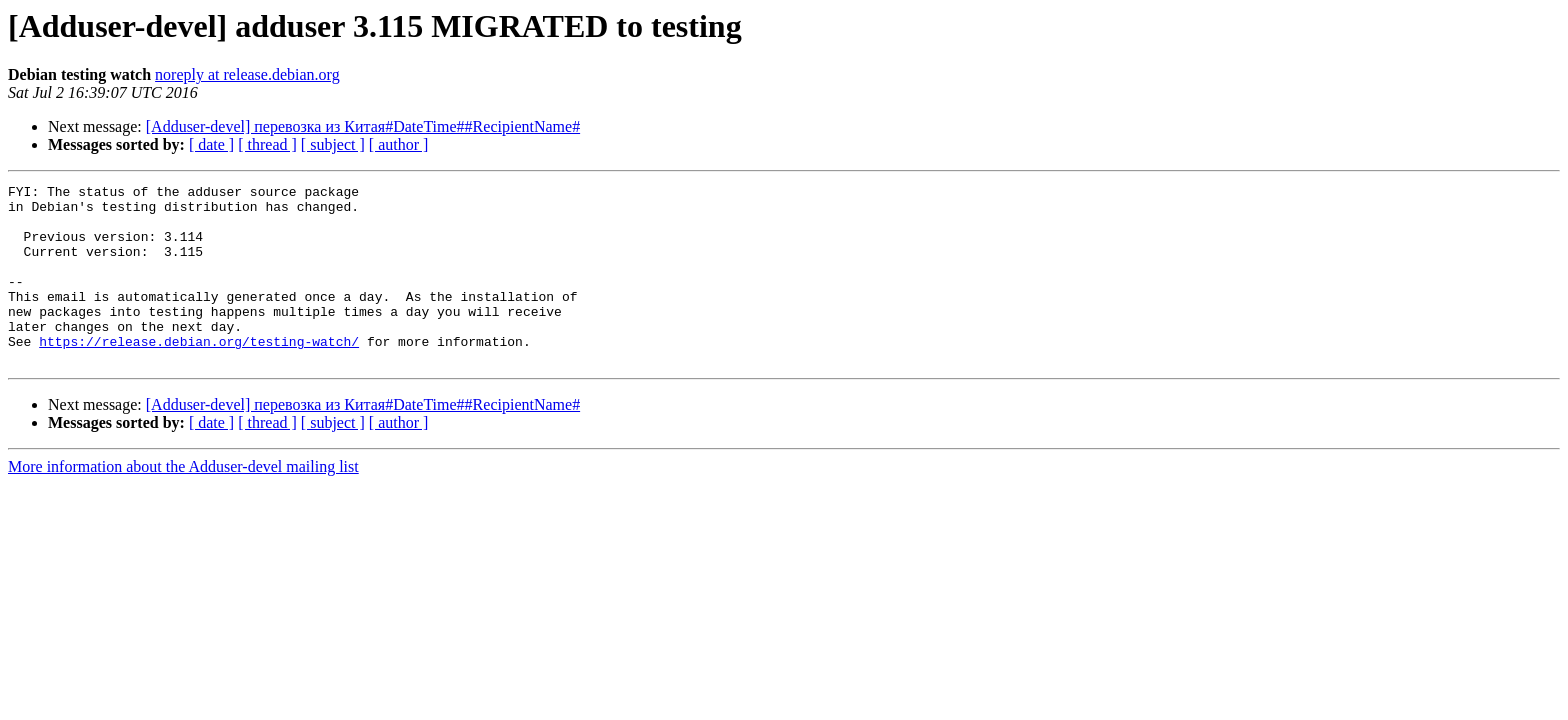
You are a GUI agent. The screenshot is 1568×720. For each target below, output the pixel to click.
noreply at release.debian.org (247, 74)
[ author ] (399, 144)
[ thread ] (267, 144)
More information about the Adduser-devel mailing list (183, 502)
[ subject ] (333, 144)
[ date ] (211, 144)
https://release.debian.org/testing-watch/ (199, 374)
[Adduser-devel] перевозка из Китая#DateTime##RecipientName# (363, 126)
